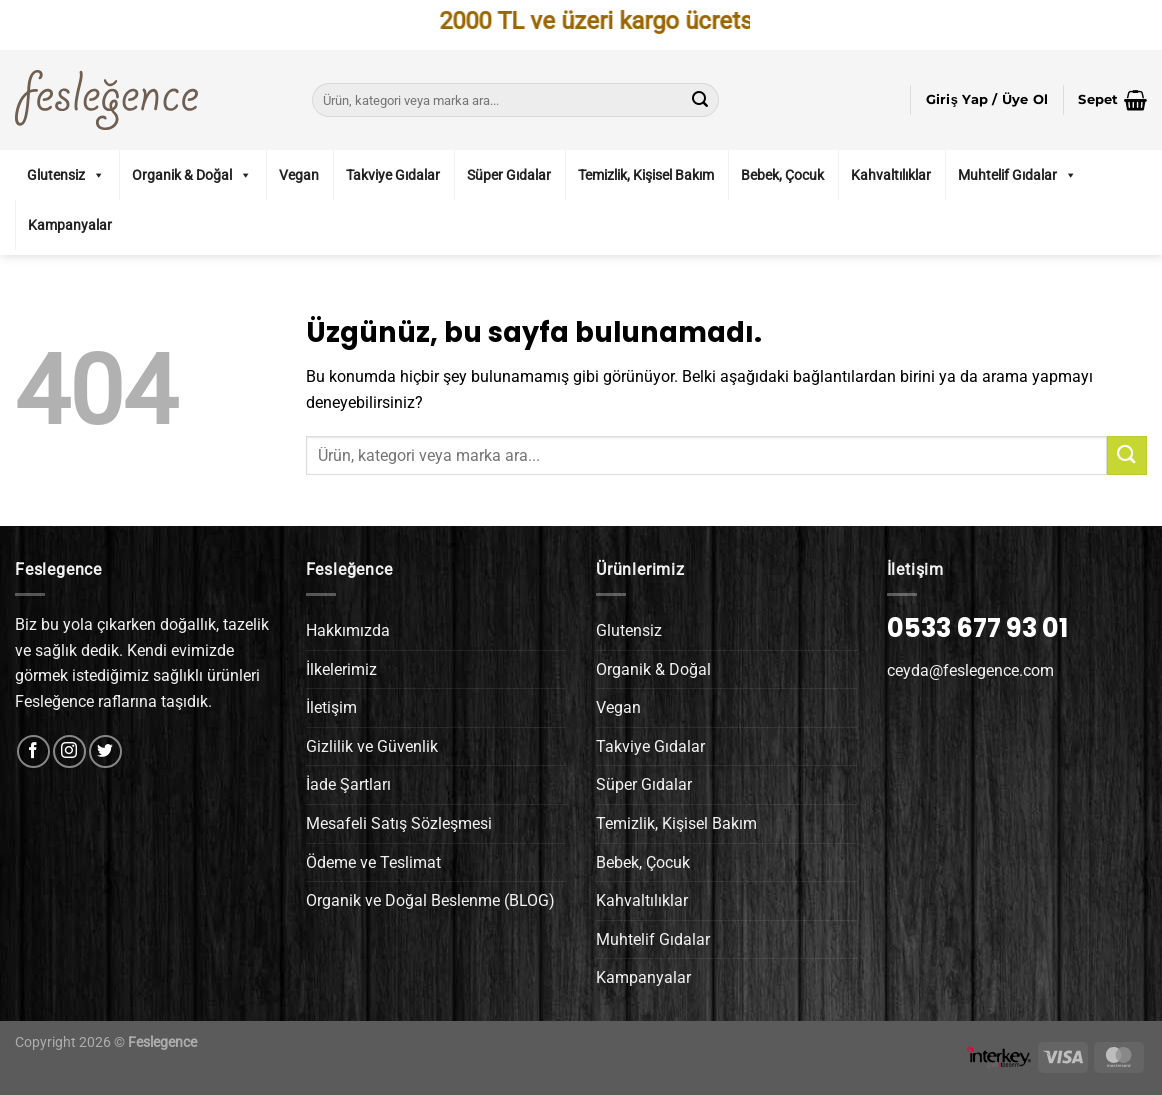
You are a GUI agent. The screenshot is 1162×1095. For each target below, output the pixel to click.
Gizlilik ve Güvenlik (372, 746)
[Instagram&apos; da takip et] (69, 751)
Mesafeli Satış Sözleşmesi (399, 823)
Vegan (299, 175)
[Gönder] (700, 100)
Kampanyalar (70, 225)
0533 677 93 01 (977, 628)
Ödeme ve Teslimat (373, 862)
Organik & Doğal (192, 175)
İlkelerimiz (341, 669)
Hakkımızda (348, 630)
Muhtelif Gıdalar (1017, 175)
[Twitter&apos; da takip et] (105, 751)
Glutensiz (66, 175)
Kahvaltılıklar (891, 175)
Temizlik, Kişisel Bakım (646, 175)
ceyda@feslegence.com (970, 670)
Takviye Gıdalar (393, 175)
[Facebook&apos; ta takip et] (33, 751)
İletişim (331, 707)
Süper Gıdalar (509, 175)
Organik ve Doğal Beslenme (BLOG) (430, 900)
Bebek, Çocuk (782, 175)
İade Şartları (348, 784)
